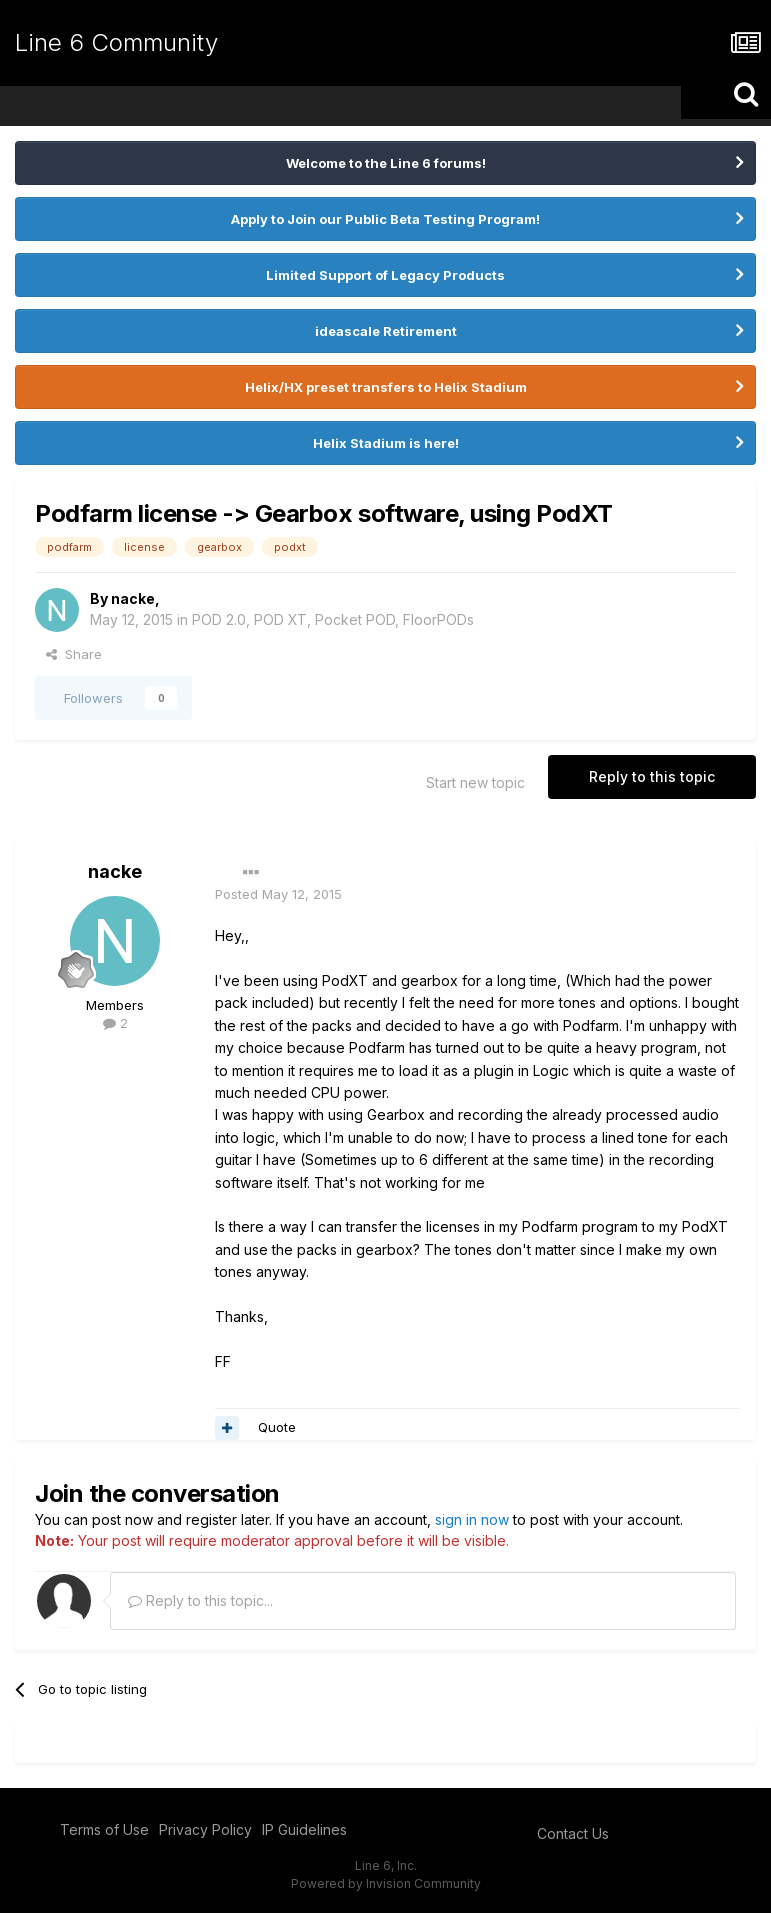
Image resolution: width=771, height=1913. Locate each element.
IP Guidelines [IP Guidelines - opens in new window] (304, 1829)
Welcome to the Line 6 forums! (386, 163)
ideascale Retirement (386, 331)
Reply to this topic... (200, 1600)
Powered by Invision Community (386, 1883)
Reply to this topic (652, 776)
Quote (277, 1427)
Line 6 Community (116, 42)
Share (74, 654)
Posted (278, 894)
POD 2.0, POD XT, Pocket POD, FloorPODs (333, 619)
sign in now (472, 1519)
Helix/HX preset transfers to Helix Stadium (386, 387)
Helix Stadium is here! (386, 443)
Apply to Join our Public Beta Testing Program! (385, 219)
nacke (133, 598)
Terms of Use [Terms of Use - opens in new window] (104, 1829)
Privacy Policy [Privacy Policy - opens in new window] (205, 1829)
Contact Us (573, 1833)
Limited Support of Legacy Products (385, 275)
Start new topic (475, 782)
